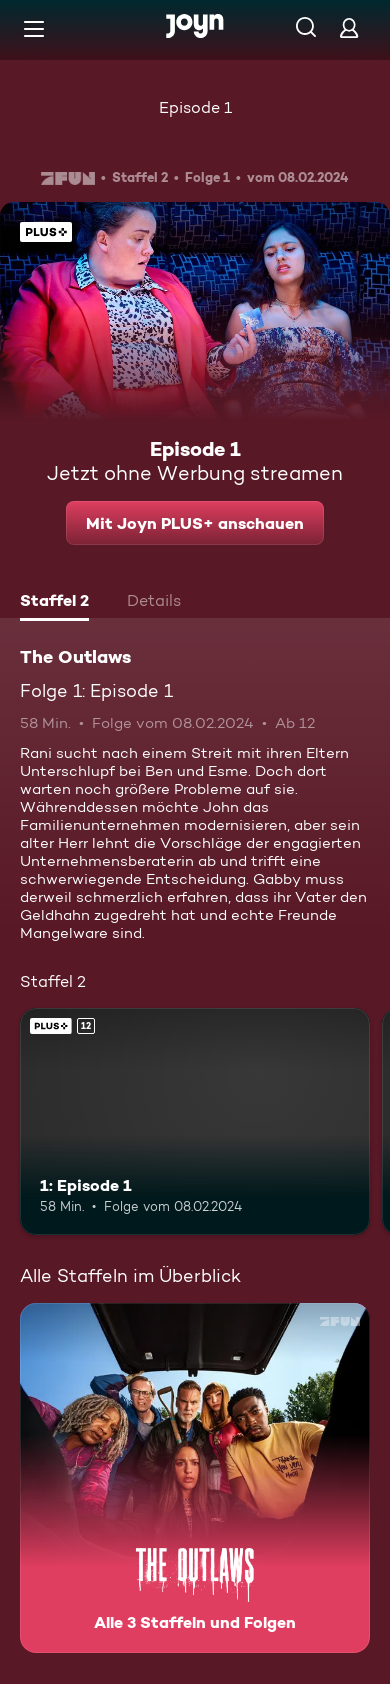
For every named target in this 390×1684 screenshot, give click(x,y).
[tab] (54, 603)
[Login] (349, 27)
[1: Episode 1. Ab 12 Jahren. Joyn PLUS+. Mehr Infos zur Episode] (195, 1122)
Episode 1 (195, 107)
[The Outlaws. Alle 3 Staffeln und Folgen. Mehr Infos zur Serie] (195, 1478)
